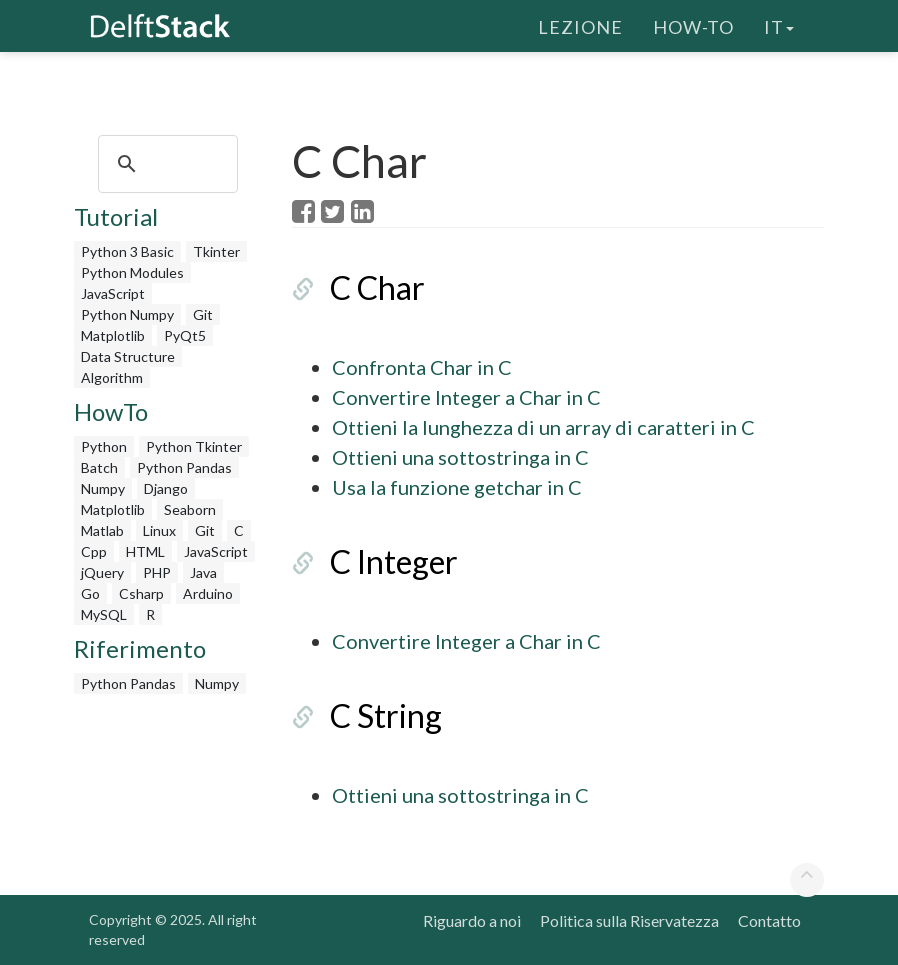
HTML (145, 551)
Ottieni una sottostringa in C (460, 457)
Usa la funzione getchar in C (457, 487)
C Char (377, 287)
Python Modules (132, 272)
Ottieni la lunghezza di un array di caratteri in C (543, 427)
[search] (165, 164)
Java (203, 572)
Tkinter (216, 251)
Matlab (102, 530)
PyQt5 (185, 335)
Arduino (208, 593)
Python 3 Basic (127, 251)
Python (104, 446)
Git (203, 314)
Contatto (769, 920)
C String (386, 715)
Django (166, 488)
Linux (159, 530)
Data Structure (128, 356)
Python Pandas (184, 467)
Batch (99, 467)
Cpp (94, 551)
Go (90, 593)
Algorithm (112, 377)
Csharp (141, 593)
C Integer (394, 561)
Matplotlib (113, 335)
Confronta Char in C (422, 367)
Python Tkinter (194, 446)
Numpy (103, 488)
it (779, 25)
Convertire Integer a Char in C (466, 397)
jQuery (102, 572)
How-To (693, 25)
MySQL (104, 614)
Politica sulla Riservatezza (629, 920)
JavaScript (113, 293)
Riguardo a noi (472, 920)
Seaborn (190, 509)
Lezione (580, 25)
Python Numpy (127, 314)
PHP (157, 572)
